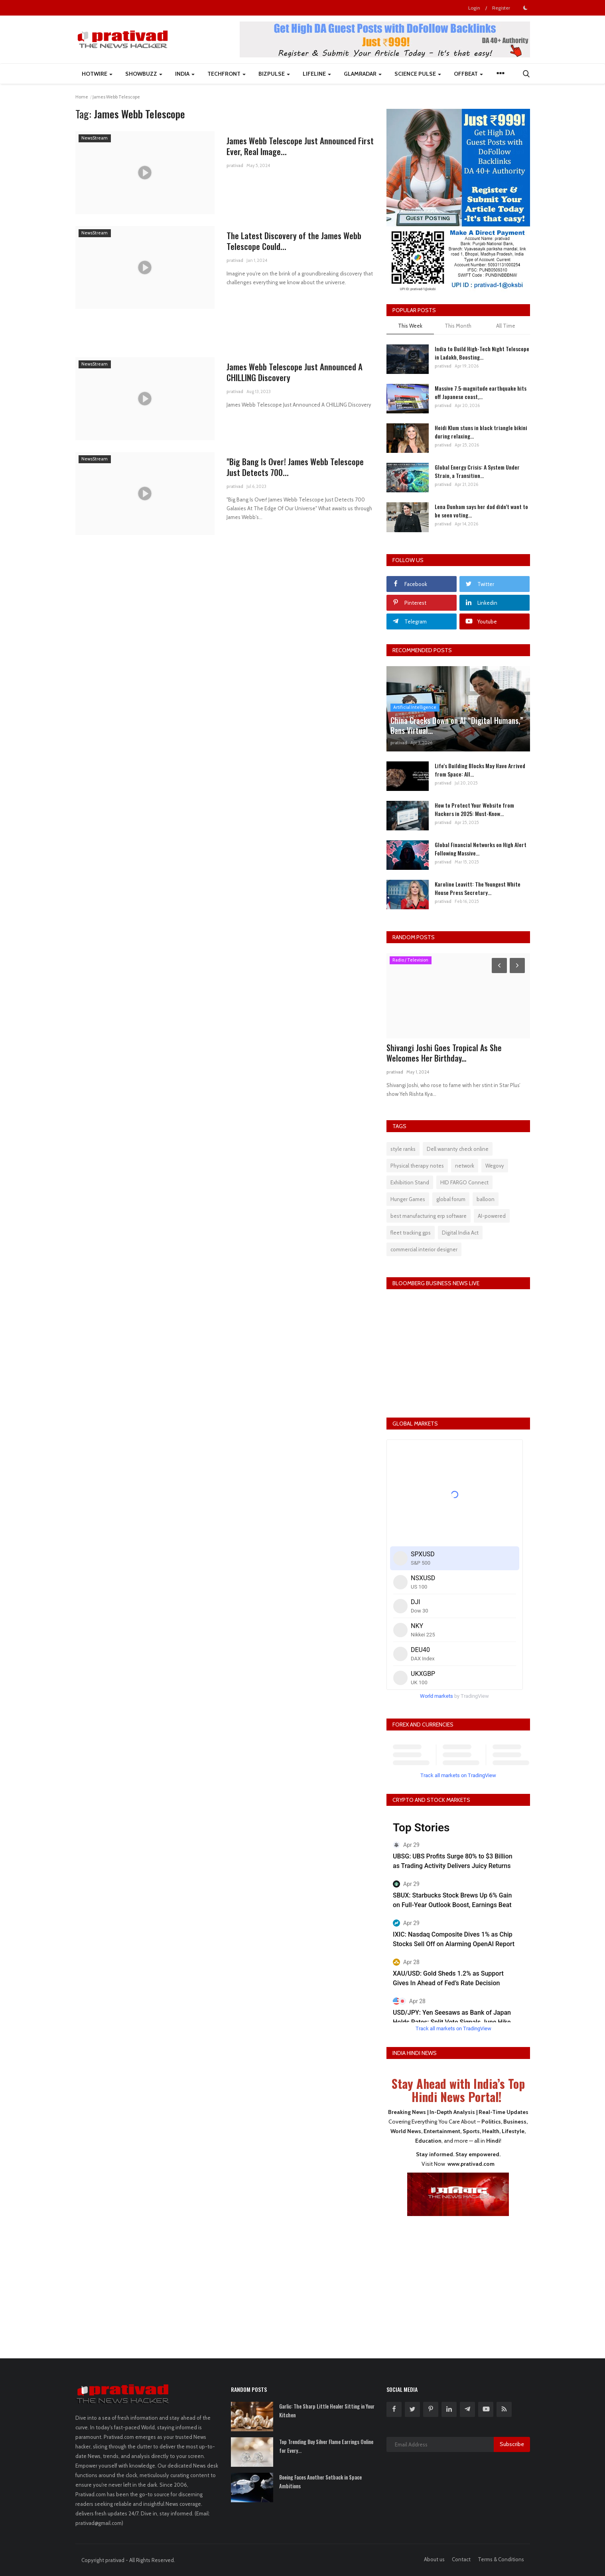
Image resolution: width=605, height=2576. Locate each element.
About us (434, 2559)
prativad (235, 166)
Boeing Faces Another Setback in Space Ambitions (320, 2481)
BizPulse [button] (274, 73)
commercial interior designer (423, 1249)
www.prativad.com (471, 2163)
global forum (450, 1199)
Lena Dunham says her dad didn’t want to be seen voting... (481, 510)
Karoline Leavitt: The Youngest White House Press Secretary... (477, 888)
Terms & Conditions (501, 2559)
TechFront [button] (226, 73)
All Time (505, 325)
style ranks (403, 1149)
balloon (486, 1199)
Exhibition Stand (409, 1182)
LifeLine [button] (317, 73)
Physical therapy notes (417, 1165)
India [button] (185, 73)
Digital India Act (460, 1232)
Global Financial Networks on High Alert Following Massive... (480, 848)
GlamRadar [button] (363, 73)
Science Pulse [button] (417, 73)
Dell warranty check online (458, 1149)
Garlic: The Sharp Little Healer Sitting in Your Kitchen (326, 2410)
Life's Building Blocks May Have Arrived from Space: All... (480, 769)
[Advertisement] (458, 2282)
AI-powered (492, 1216)
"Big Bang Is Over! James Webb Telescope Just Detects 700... (296, 467)
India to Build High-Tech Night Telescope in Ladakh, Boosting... (482, 352)
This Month (458, 325)
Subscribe (512, 2444)
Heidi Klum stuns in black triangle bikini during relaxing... (481, 431)
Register (501, 8)
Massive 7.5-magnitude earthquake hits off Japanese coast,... (480, 392)
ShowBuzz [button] (143, 73)
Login (474, 8)
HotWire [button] (97, 73)
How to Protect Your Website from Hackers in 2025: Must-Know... (474, 809)
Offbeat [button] (468, 73)
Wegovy (494, 1165)
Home (81, 97)
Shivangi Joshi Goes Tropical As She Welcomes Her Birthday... (444, 1052)
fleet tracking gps (410, 1232)
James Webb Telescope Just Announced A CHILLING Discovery (295, 372)
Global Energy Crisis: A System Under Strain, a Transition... (477, 471)
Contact (461, 2559)
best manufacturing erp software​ (428, 1216)
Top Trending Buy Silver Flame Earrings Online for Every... (326, 2446)
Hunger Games (407, 1199)
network (464, 1165)
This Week (410, 325)
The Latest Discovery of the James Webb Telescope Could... (294, 241)
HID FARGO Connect (464, 1182)
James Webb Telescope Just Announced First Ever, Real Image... (300, 146)
